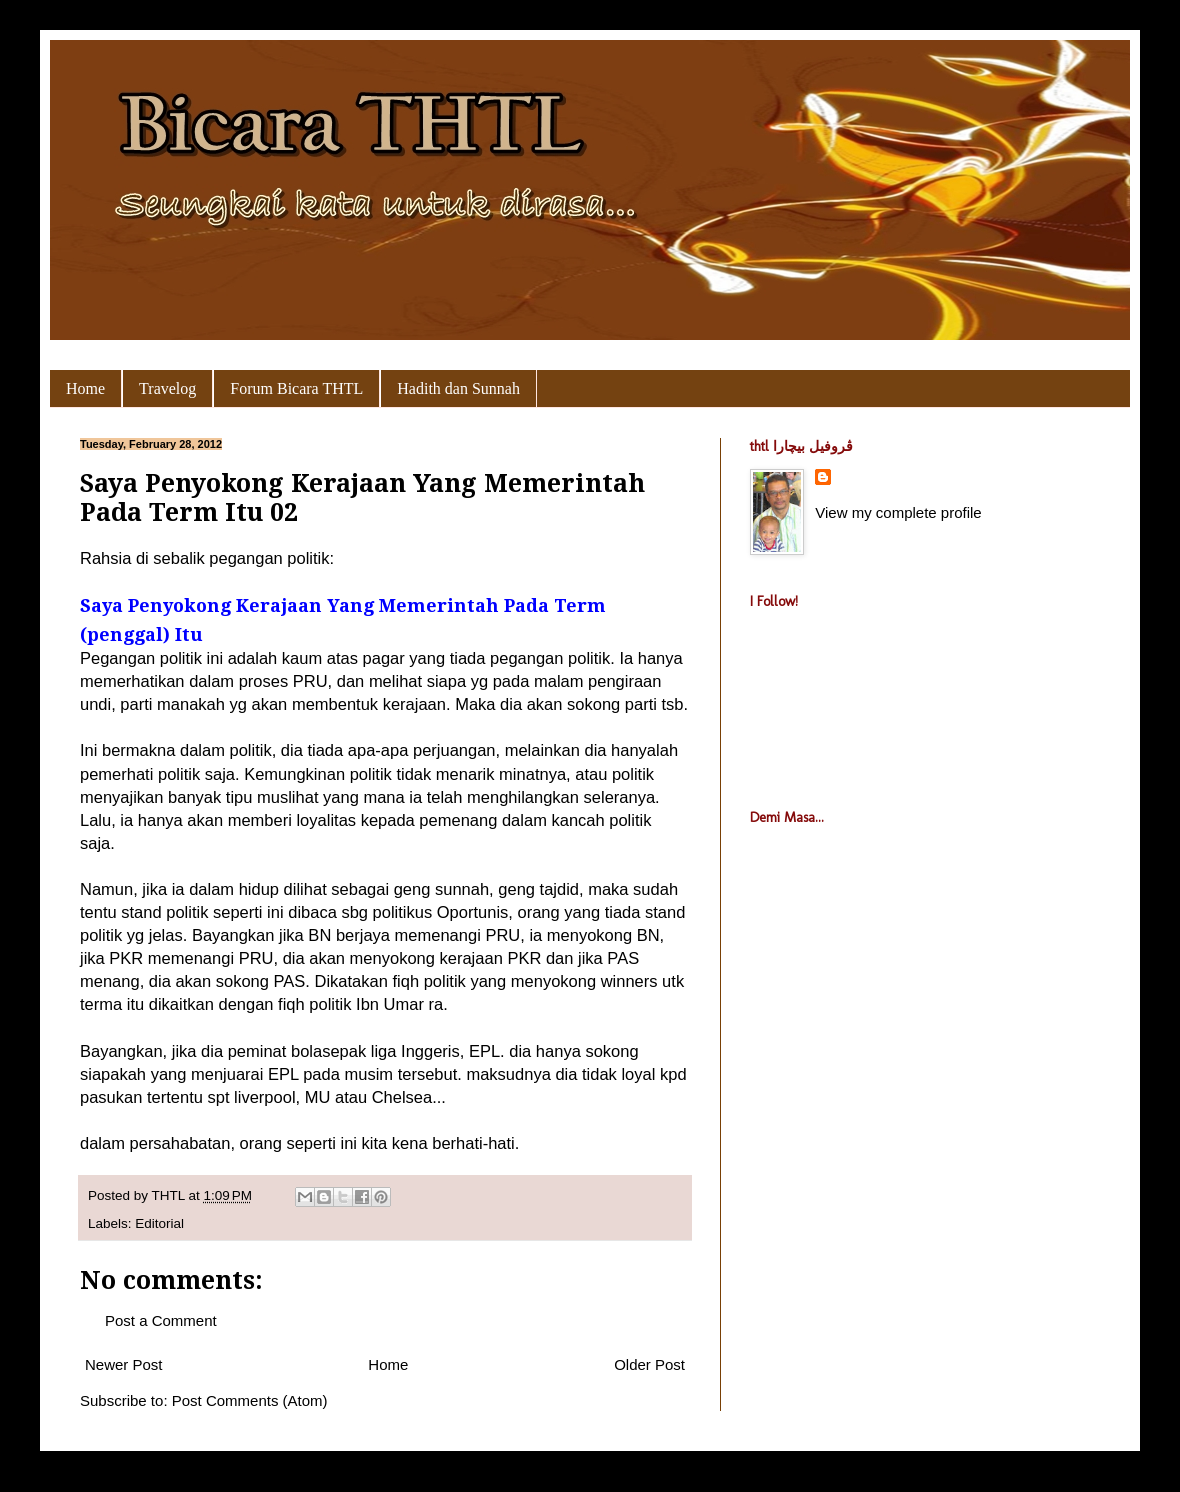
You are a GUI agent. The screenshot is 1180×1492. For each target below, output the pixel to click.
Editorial (159, 1223)
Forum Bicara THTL (296, 388)
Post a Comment (161, 1320)
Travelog (167, 388)
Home (85, 388)
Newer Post (124, 1364)
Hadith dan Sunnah (458, 388)
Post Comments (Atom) (250, 1400)
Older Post (649, 1364)
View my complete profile (898, 512)
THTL (170, 1195)
